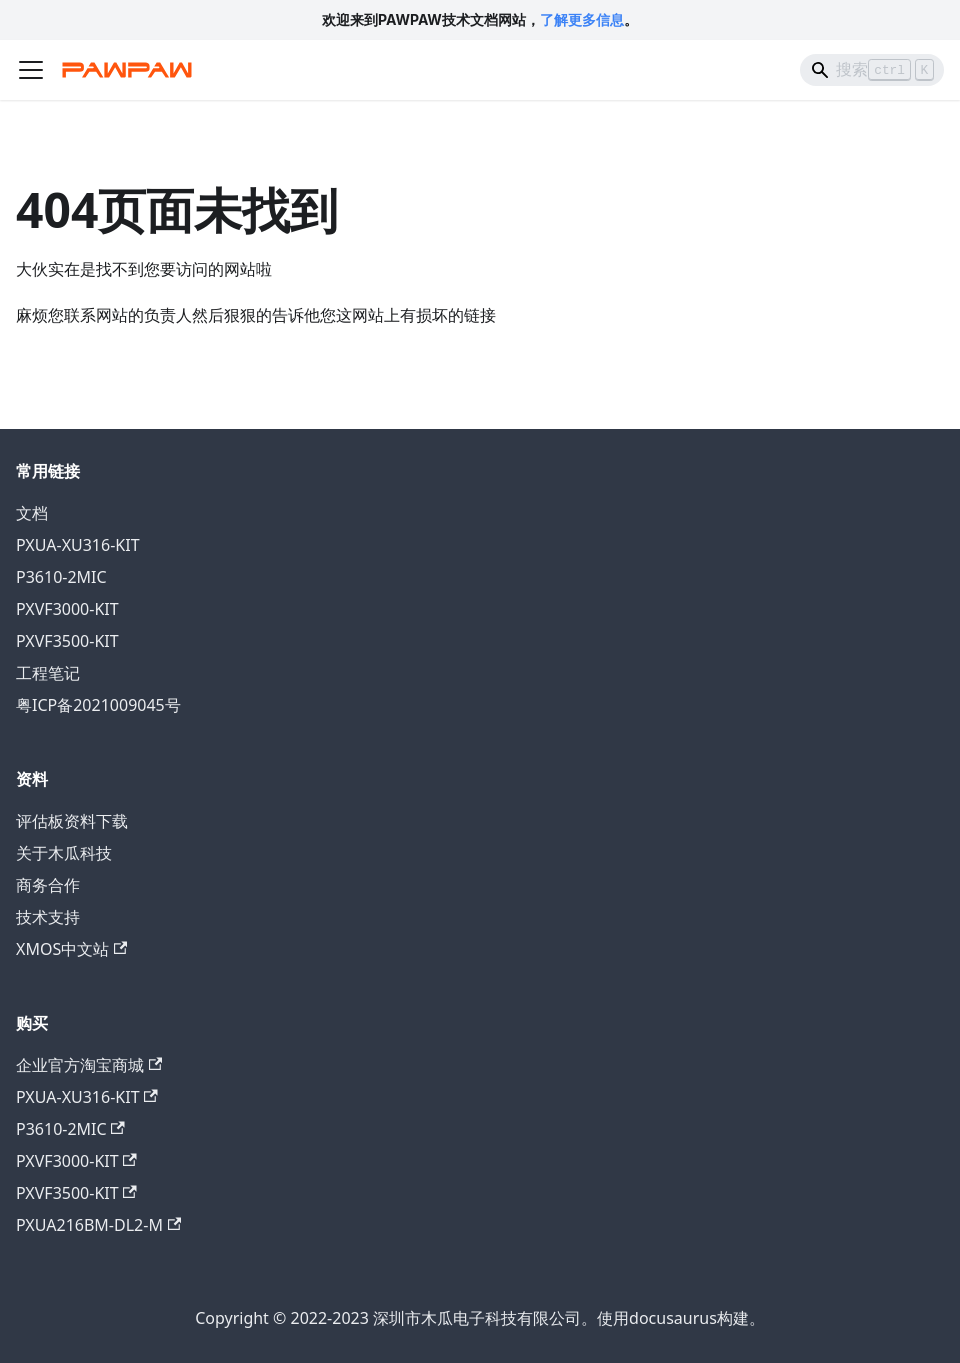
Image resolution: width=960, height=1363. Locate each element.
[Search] (872, 70)
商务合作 (48, 885)
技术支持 (48, 917)
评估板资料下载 (72, 821)
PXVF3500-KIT (67, 641)
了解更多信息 (582, 19)
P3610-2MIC (61, 577)
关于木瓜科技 (64, 853)
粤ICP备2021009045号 (98, 705)
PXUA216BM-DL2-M (98, 1225)
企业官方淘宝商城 (89, 1065)
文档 (32, 513)
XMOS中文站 (71, 949)
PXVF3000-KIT (67, 609)
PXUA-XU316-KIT (78, 545)
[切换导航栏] (31, 70)
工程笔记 (48, 673)
